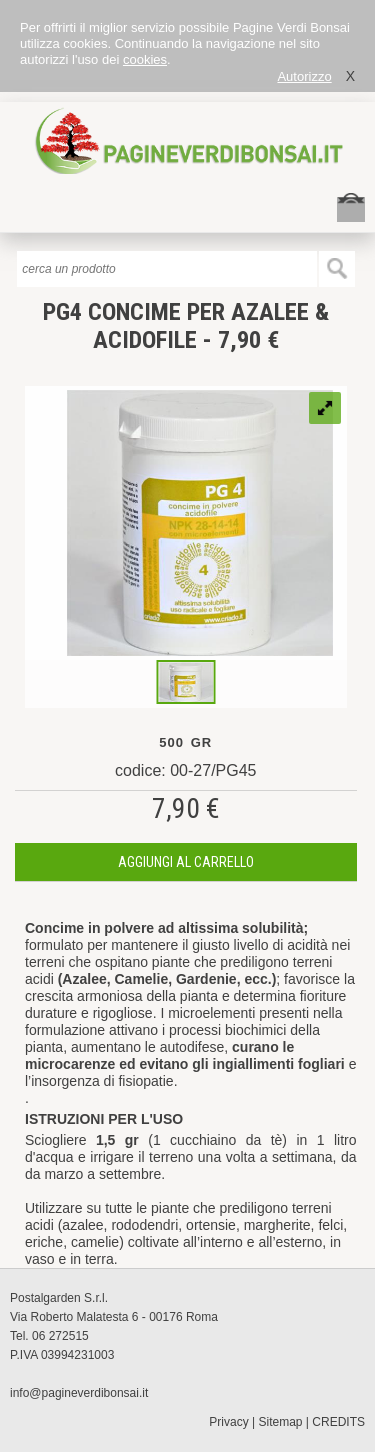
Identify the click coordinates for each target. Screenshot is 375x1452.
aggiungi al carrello (186, 862)
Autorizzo (304, 76)
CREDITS (338, 1422)
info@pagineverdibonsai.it (79, 1393)
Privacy (228, 1422)
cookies (145, 59)
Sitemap (281, 1422)
